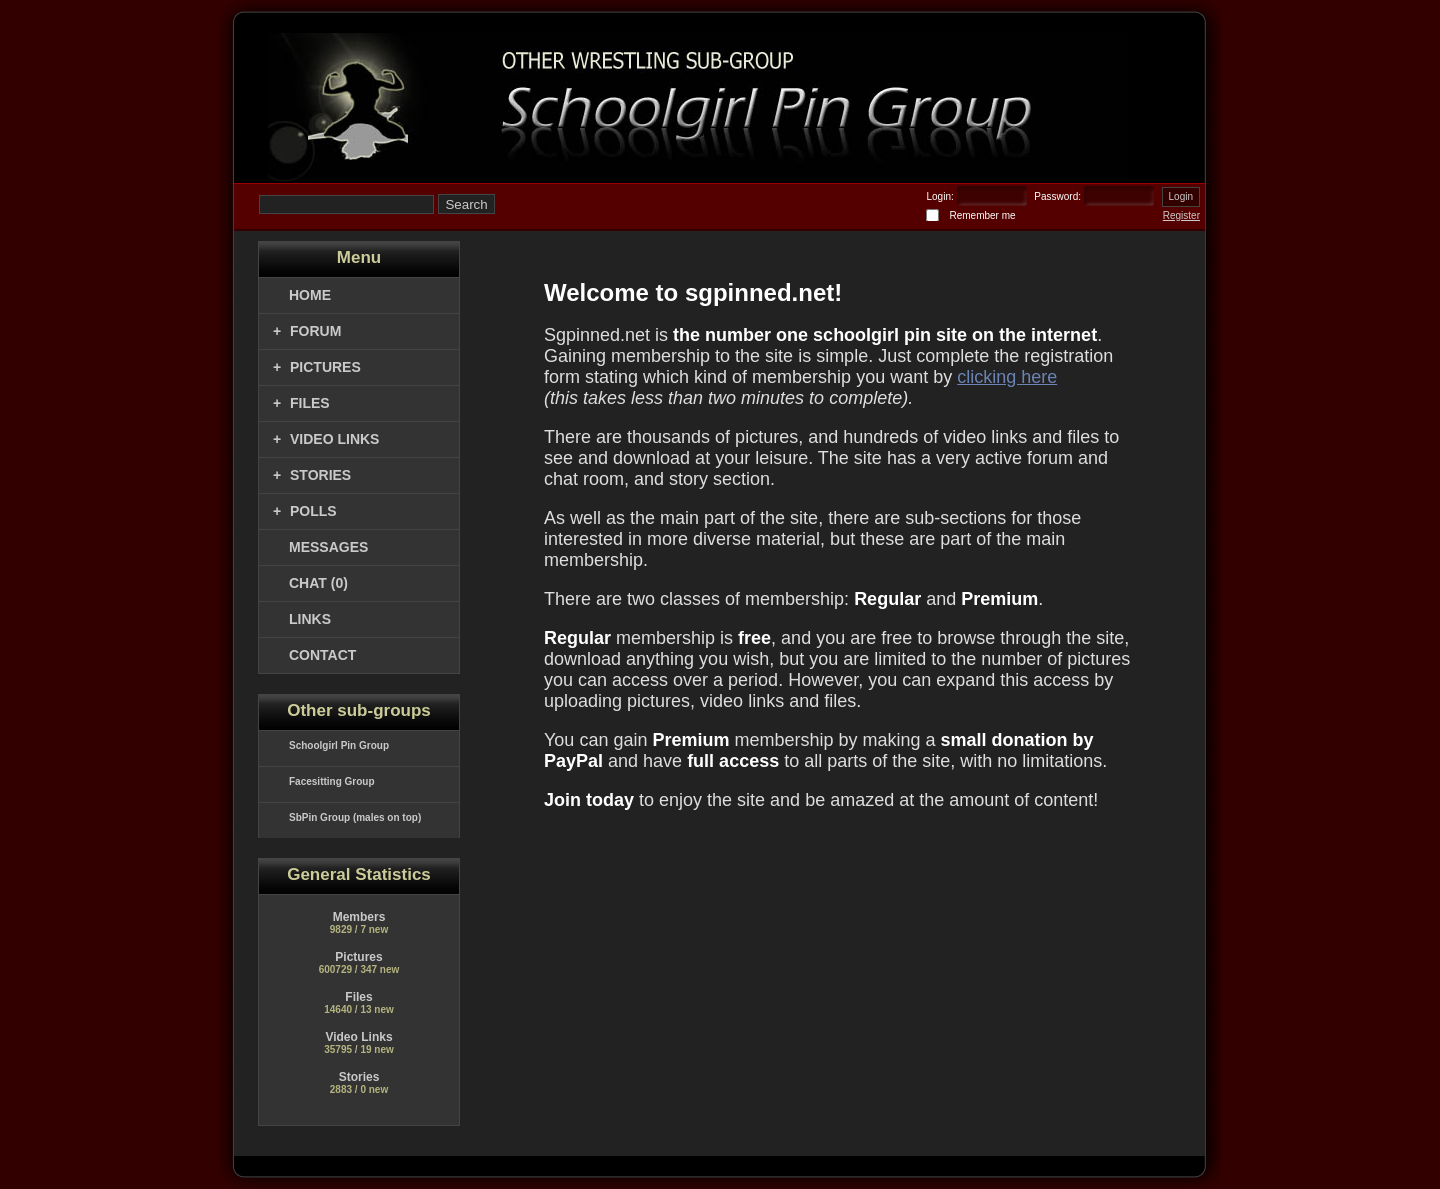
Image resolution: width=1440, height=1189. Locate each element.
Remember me (982, 215)
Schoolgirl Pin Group (339, 745)
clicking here (1007, 377)
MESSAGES (328, 547)
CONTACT (322, 655)
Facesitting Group (332, 781)
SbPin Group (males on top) (355, 817)
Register (1181, 215)
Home (310, 295)
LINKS (310, 619)
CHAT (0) (318, 583)
